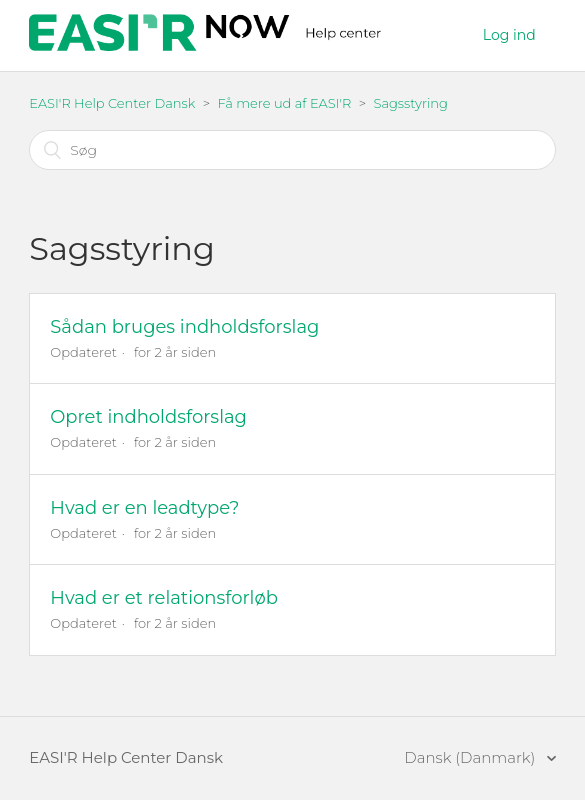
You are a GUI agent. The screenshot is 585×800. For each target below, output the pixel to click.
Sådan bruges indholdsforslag (184, 327)
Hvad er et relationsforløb (164, 598)
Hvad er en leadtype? (144, 508)
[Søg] (292, 150)
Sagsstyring (410, 103)
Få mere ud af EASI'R (284, 103)
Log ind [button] (509, 35)
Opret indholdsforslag (148, 417)
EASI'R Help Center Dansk (112, 103)
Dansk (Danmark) (471, 757)
